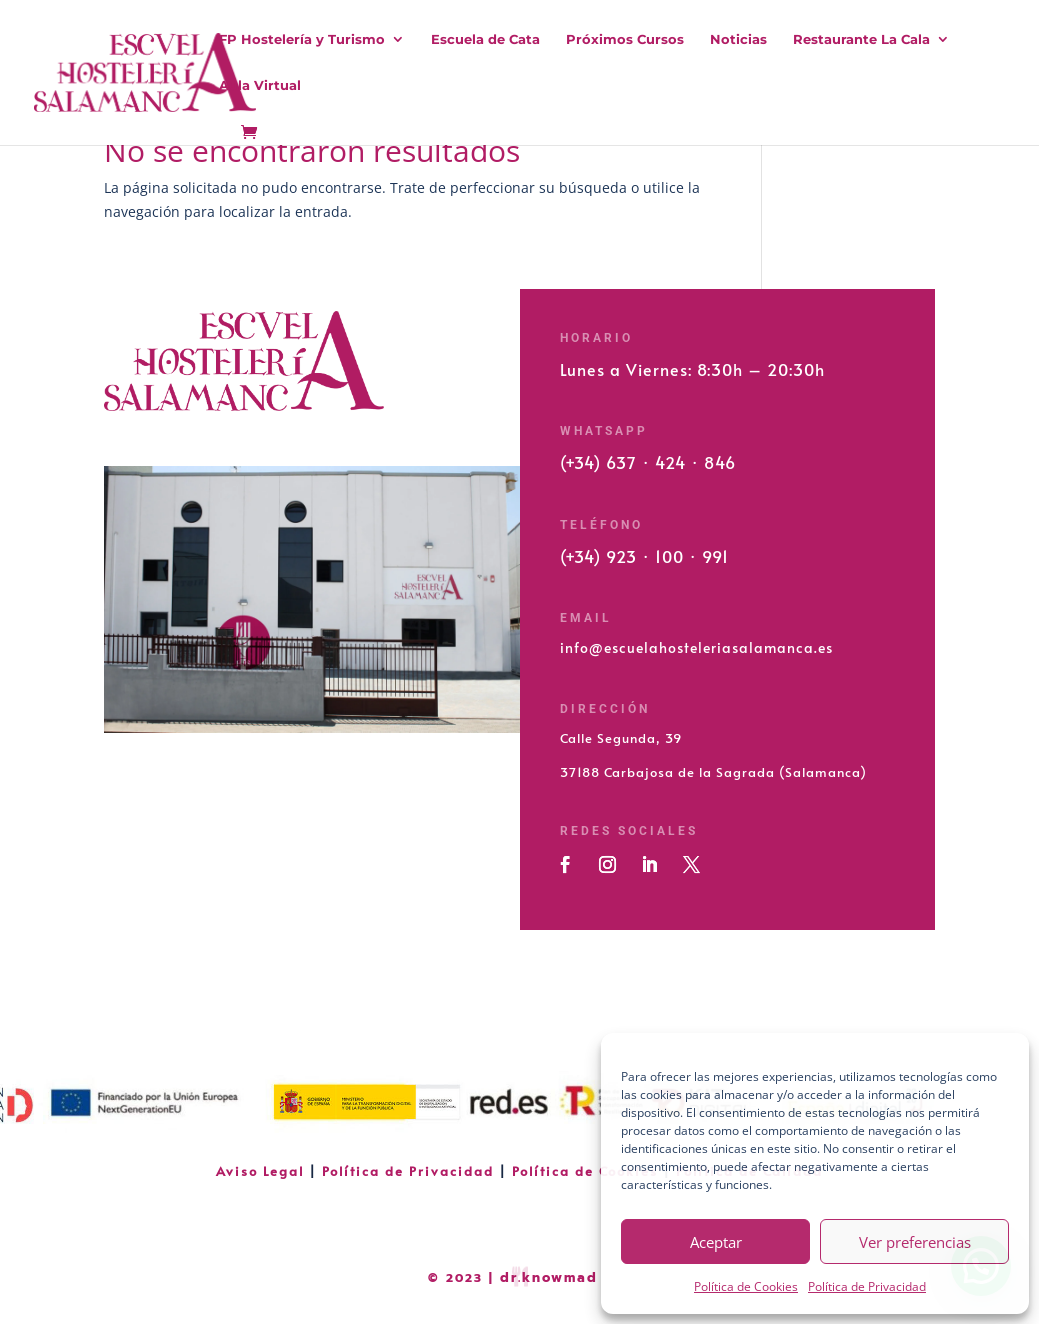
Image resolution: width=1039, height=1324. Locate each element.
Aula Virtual (260, 85)
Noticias (738, 39)
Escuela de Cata (485, 39)
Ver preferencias (915, 1242)
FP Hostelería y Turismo (302, 39)
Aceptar (716, 1242)
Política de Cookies (746, 1286)
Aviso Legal (262, 1171)
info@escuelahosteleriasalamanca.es (696, 647)
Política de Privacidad (867, 1286)
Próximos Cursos (625, 39)
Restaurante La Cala (861, 39)
